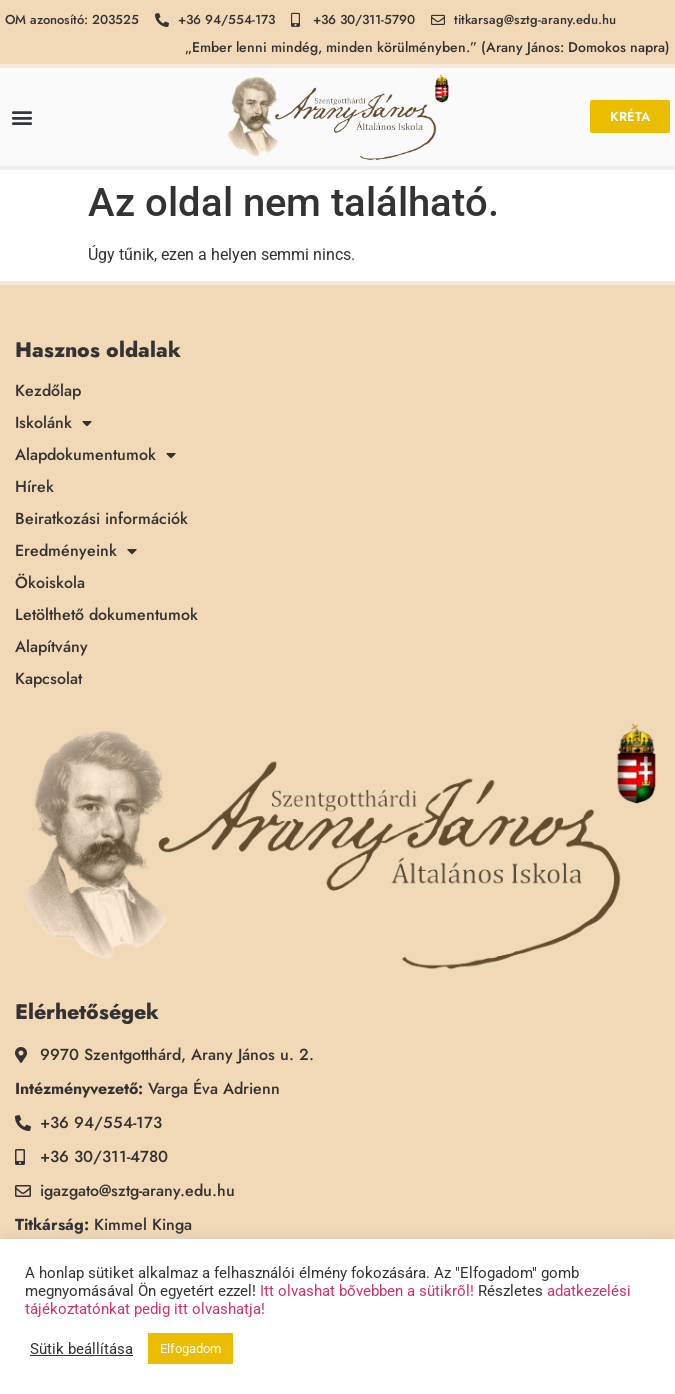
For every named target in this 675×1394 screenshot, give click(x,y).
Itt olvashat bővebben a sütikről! (367, 1291)
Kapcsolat (48, 679)
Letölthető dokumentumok (106, 615)
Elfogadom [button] (190, 1348)
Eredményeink (76, 551)
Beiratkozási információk (101, 519)
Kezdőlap (48, 391)
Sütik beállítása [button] (81, 1349)
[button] (21, 116)
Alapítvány (51, 647)
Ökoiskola (50, 583)
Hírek (34, 487)
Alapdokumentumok (95, 455)
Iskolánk (53, 423)
